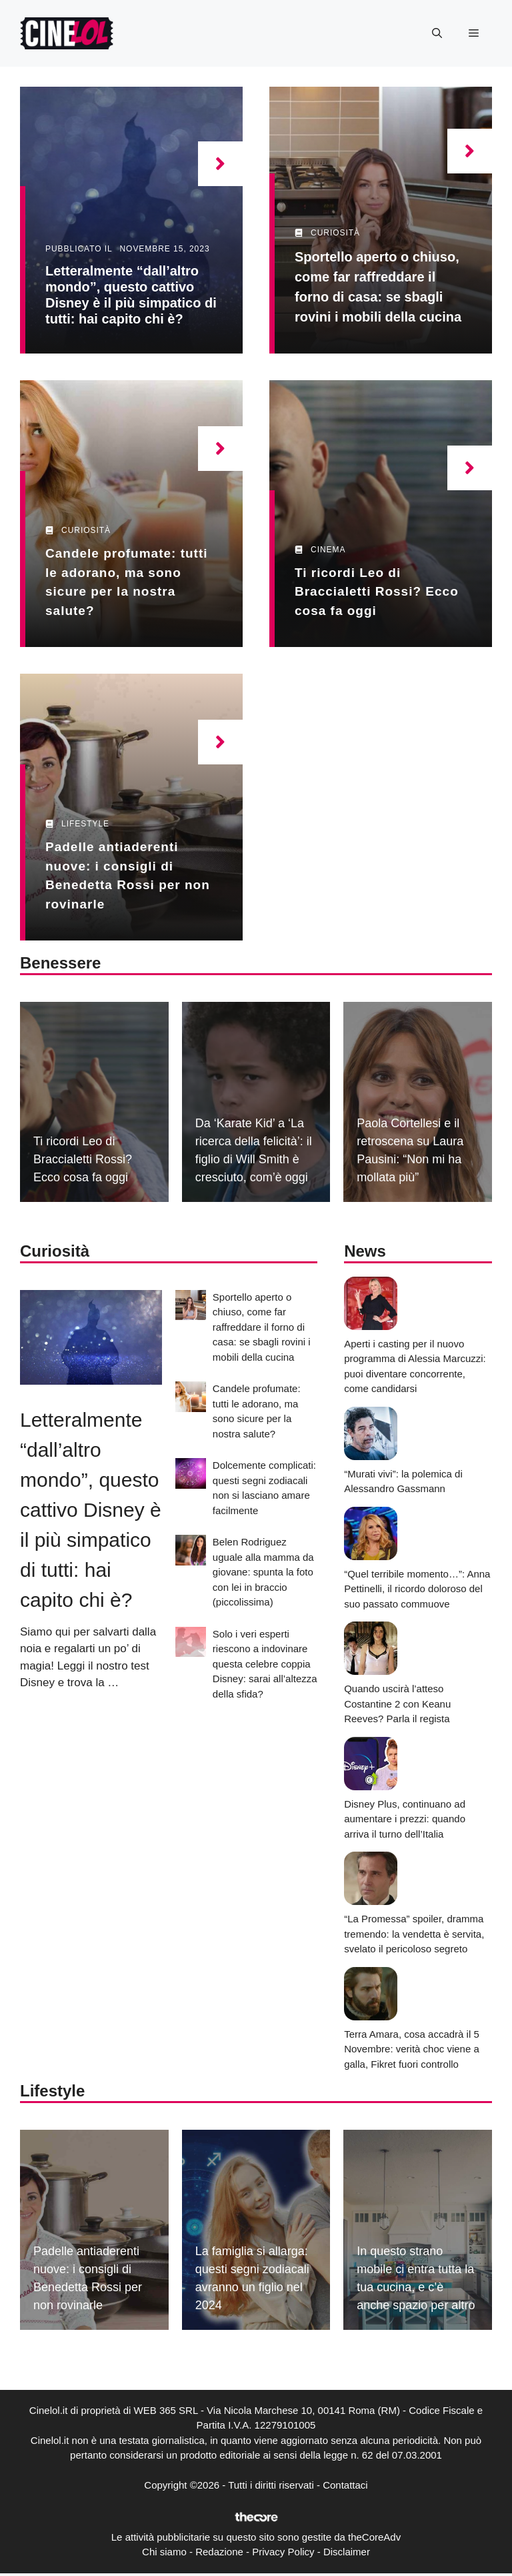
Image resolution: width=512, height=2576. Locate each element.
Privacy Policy (283, 2551)
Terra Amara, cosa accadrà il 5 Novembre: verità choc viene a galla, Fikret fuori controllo (411, 2049)
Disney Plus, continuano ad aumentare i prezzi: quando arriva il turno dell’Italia (404, 1819)
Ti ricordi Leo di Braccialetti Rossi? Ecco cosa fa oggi (377, 592)
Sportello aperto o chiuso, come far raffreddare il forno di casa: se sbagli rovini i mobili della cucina (262, 1327)
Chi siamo (164, 2551)
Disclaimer (346, 2551)
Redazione (219, 2551)
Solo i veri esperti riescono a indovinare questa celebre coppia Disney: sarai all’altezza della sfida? (265, 1664)
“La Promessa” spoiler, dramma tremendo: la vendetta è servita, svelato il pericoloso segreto (414, 1933)
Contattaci (345, 2485)
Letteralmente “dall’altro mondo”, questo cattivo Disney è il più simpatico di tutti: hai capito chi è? (90, 1510)
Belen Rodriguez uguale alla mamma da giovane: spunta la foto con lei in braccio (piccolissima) (263, 1571)
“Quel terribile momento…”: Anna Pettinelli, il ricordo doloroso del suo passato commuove (417, 1588)
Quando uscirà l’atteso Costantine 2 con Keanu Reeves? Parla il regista (397, 1703)
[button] (437, 33)
